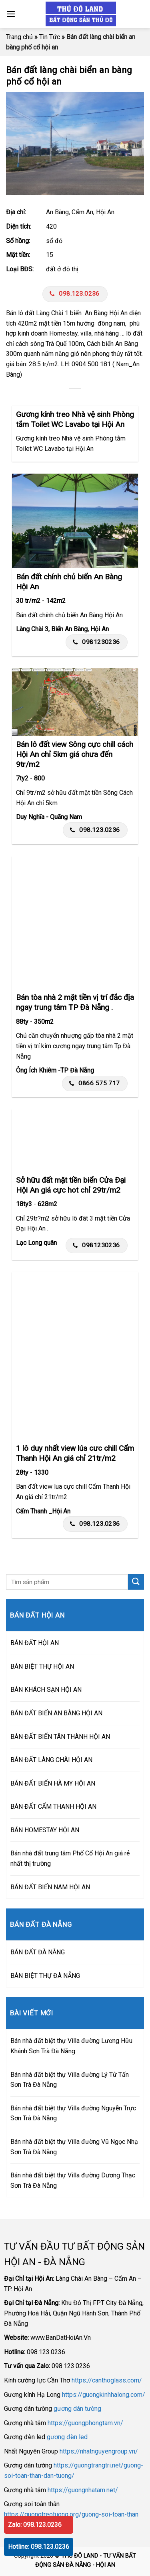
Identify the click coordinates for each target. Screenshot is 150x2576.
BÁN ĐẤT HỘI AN (34, 1643)
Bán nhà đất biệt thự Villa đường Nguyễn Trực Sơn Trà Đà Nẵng (73, 2113)
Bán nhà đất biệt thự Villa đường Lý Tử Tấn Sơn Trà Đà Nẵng (69, 2080)
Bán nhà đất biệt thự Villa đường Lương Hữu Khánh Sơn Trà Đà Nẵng (71, 2046)
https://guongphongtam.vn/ (85, 2423)
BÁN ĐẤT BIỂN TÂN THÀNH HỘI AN (60, 1736)
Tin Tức (49, 37)
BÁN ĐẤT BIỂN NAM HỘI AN (50, 1887)
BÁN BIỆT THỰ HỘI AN (42, 1666)
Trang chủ (19, 37)
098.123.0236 (75, 293)
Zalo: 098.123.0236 (35, 2525)
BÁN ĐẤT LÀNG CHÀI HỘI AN (51, 1760)
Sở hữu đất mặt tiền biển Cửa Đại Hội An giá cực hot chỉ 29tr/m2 (71, 1185)
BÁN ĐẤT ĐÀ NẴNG (37, 1952)
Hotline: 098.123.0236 (38, 2546)
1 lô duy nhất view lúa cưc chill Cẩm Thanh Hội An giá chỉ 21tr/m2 (75, 1453)
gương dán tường (77, 2408)
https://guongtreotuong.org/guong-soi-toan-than (71, 2514)
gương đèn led (67, 2437)
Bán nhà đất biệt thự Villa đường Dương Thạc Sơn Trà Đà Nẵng (72, 2180)
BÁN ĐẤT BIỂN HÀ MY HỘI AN (52, 1783)
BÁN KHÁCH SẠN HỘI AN (46, 1689)
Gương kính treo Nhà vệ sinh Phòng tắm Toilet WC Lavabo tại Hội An (75, 419)
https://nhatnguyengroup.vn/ (99, 2451)
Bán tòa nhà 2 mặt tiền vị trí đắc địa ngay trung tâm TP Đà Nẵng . (75, 1002)
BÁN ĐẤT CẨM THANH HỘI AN (53, 1806)
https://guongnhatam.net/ (83, 2490)
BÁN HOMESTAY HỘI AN (44, 1830)
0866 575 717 (94, 1083)
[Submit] (136, 1582)
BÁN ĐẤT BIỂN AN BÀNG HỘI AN (56, 1713)
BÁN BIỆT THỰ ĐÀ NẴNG (45, 1975)
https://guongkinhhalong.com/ (103, 2394)
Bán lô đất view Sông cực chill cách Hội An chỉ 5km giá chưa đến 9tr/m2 (74, 754)
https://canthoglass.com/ (107, 2380)
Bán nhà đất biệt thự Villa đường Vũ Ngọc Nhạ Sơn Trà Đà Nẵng (74, 2147)
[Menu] (11, 14)
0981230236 (96, 642)
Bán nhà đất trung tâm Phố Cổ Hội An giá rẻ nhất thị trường (70, 1858)
